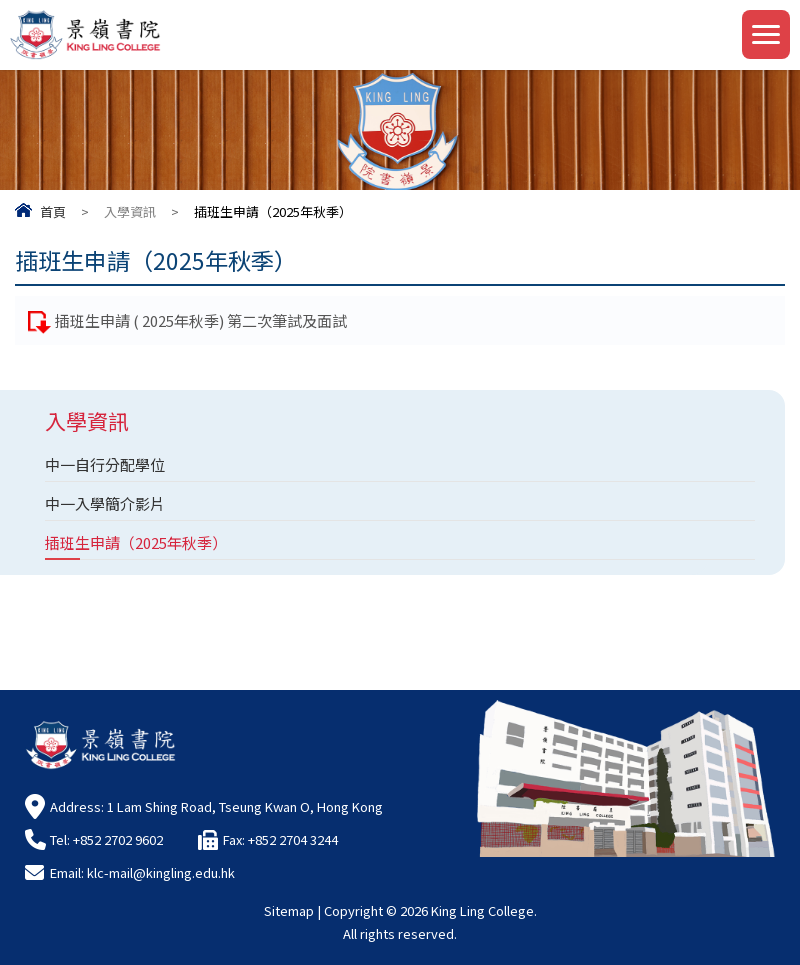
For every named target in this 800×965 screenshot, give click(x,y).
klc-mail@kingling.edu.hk (161, 872)
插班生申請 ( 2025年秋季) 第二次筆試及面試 (201, 320)
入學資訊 (130, 211)
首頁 (53, 211)
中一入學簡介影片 (105, 503)
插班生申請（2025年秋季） (136, 542)
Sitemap (289, 910)
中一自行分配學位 (105, 464)
